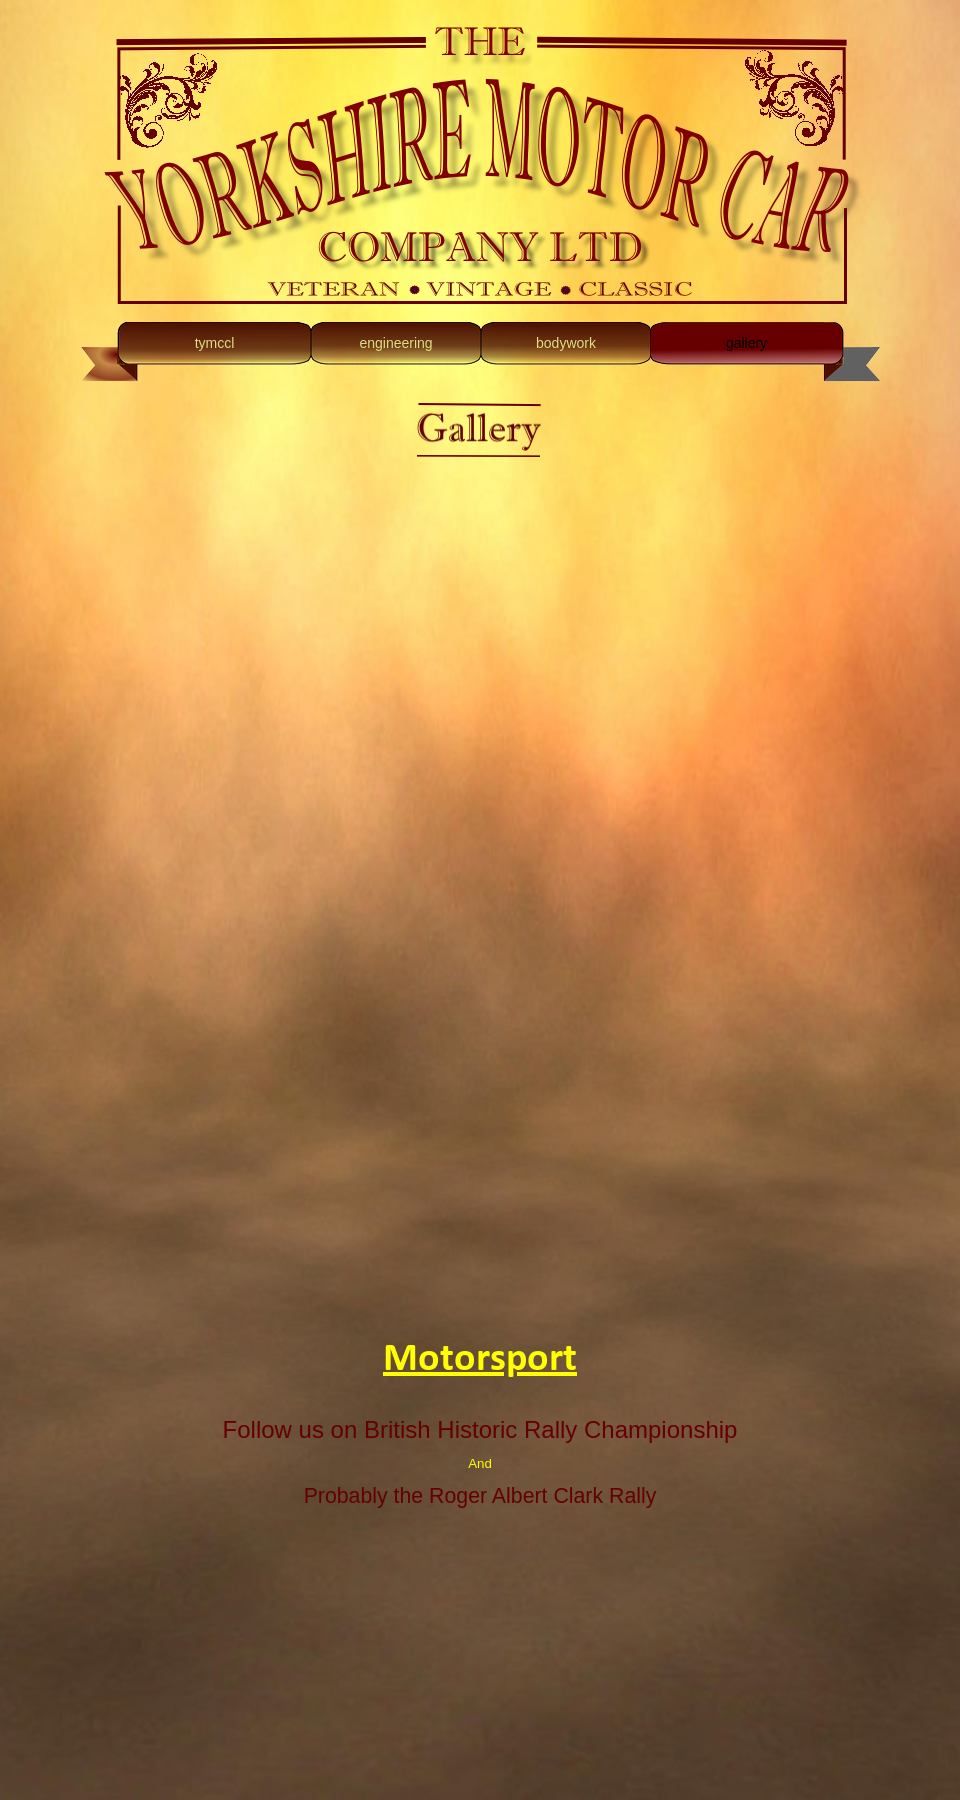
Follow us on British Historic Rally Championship (480, 1429)
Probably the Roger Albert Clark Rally (480, 1496)
